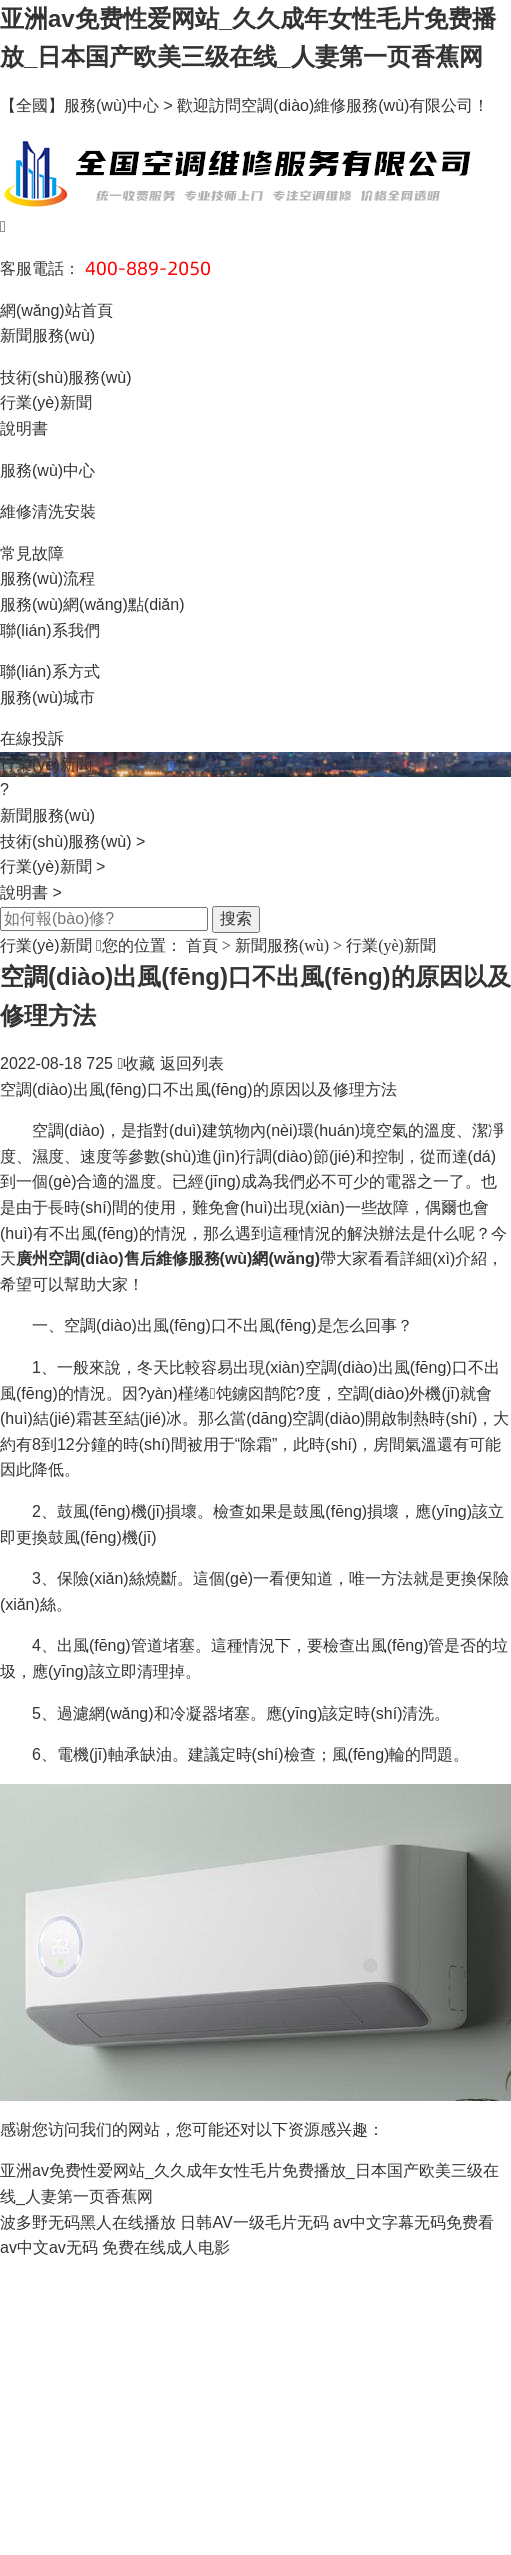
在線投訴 (32, 738)
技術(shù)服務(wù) (66, 377)
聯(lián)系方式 (50, 671)
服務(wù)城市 (47, 697)
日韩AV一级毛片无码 (254, 2222)
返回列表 (192, 1063)
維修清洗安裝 (48, 511)
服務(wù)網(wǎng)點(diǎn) (92, 604)
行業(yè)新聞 (46, 402)
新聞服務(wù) (47, 335)
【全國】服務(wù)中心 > (88, 105)
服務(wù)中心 (47, 470)
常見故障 (32, 553)
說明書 (24, 428)
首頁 (202, 945)
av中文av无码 (49, 2247)
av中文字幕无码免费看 (413, 2222)
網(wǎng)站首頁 (56, 310)
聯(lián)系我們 (50, 630)
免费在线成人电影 (166, 2247)
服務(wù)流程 (47, 578)
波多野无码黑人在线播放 (88, 2222)
